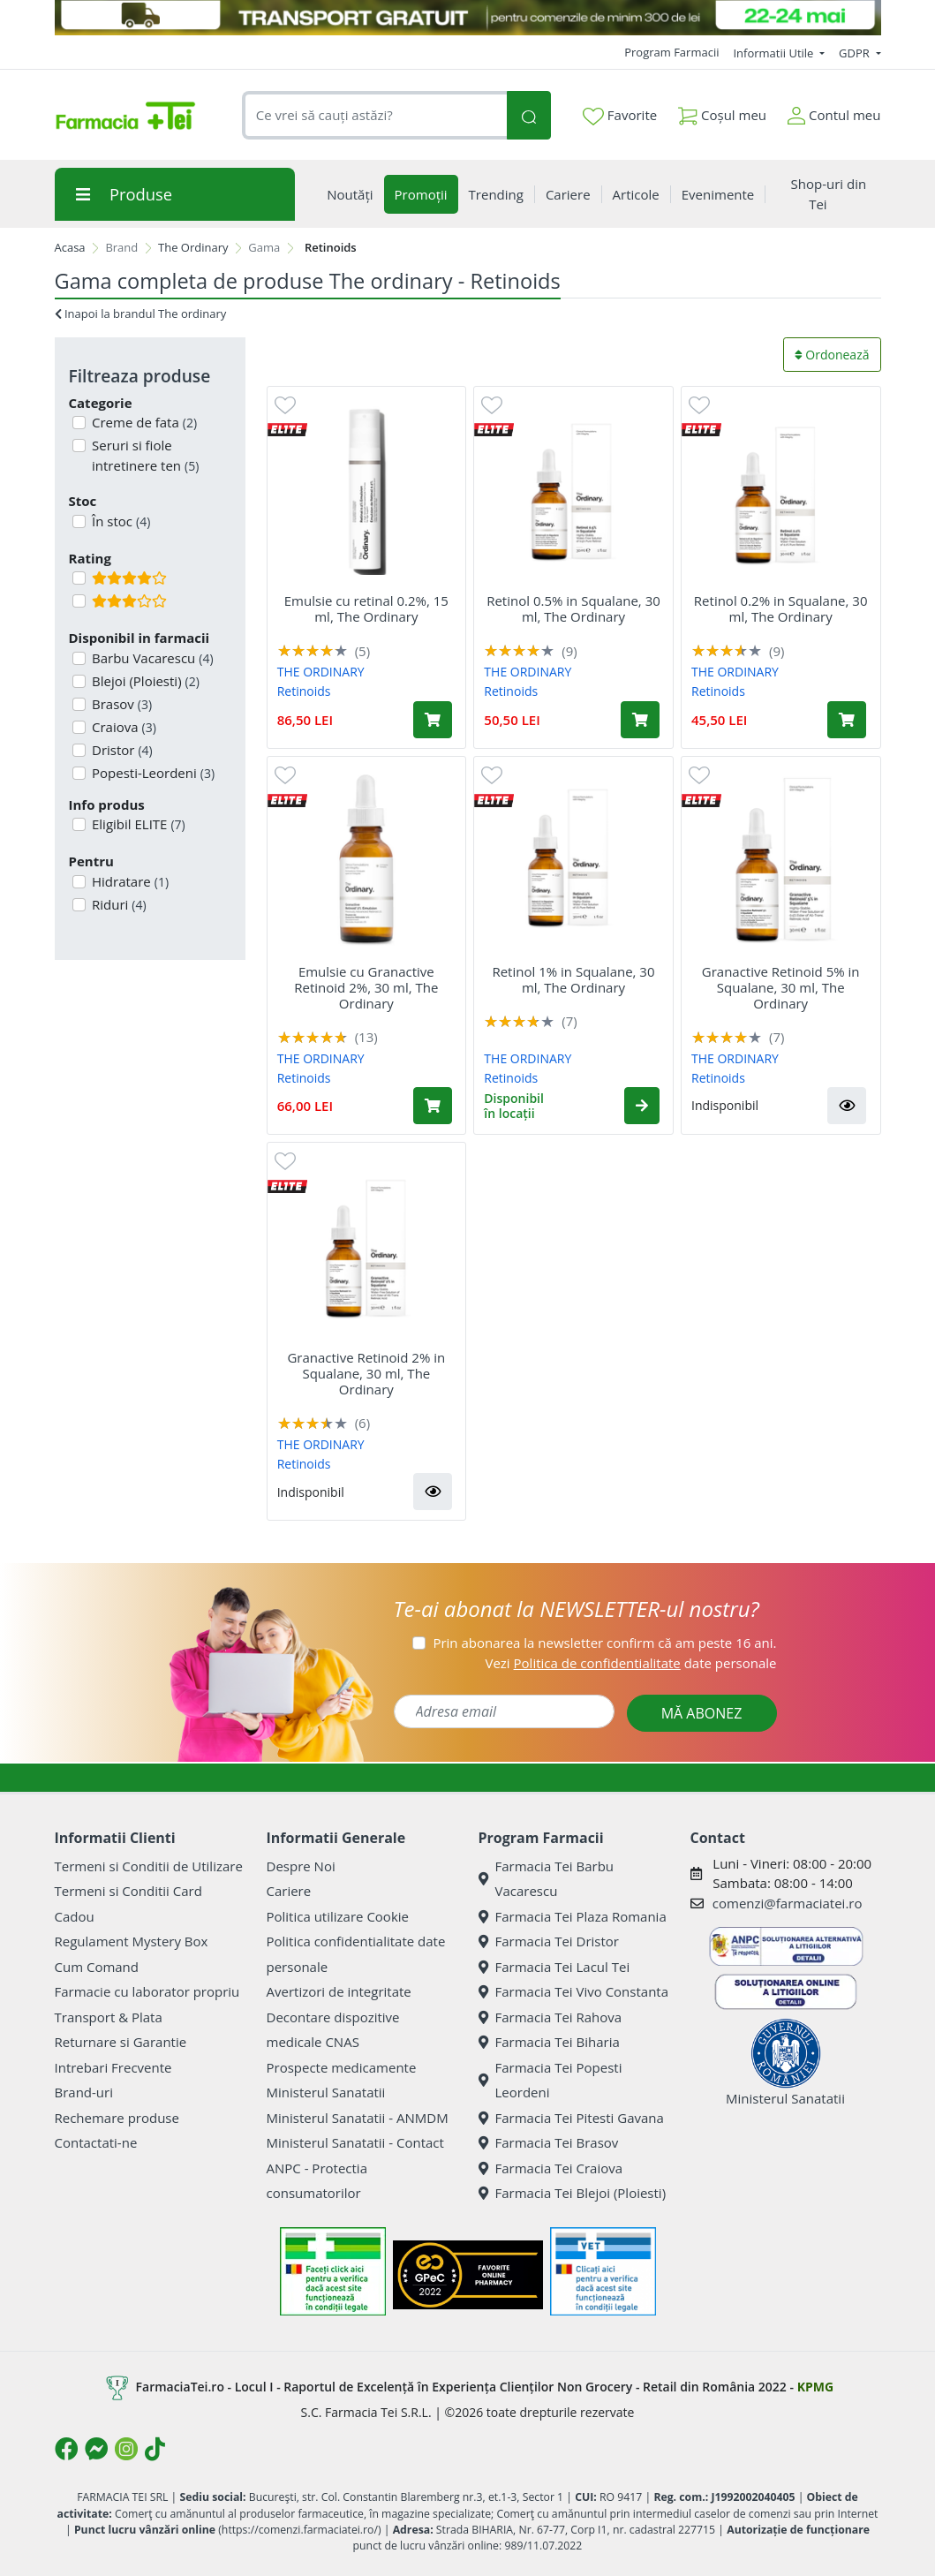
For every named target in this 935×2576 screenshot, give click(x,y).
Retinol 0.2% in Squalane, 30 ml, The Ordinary (781, 608)
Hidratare (128, 881)
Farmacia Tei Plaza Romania (573, 1916)
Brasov (120, 704)
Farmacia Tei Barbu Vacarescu (547, 1878)
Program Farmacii (671, 52)
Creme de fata (142, 422)
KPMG (815, 2386)
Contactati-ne (96, 2142)
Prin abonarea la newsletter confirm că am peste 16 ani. (604, 1642)
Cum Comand (97, 1966)
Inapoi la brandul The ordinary (141, 313)
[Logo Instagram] (126, 2448)
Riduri (117, 904)
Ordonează (832, 354)
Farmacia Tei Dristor (549, 1941)
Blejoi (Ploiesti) (144, 681)
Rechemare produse (117, 2118)
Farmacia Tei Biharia (549, 2042)
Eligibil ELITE (136, 824)
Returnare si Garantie (121, 2042)
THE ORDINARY (321, 671)
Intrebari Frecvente (113, 2067)
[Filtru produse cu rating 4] (79, 578)
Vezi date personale (630, 1663)
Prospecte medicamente (342, 2067)
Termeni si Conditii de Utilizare (149, 1866)
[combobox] (375, 115)
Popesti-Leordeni (151, 773)
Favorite (620, 115)
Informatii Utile (774, 53)
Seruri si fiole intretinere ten (143, 455)
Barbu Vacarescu (151, 658)
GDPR (855, 53)
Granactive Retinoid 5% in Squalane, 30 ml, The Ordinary (781, 987)
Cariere (289, 1891)
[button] (642, 1105)
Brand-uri (84, 2092)
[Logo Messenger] (96, 2448)
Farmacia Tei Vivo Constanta (574, 1991)
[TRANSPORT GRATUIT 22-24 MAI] (468, 17)
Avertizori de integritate (339, 1991)
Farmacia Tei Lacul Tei (554, 1966)
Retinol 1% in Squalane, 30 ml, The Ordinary (573, 979)
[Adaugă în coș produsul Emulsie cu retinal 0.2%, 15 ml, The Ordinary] (432, 719)
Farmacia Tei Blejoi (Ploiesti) (573, 2193)
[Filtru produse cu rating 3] (79, 601)
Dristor (120, 750)
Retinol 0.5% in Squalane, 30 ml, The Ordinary (573, 608)
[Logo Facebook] (66, 2448)
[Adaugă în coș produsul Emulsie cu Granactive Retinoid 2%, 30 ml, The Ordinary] (432, 1105)
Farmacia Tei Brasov (549, 2142)
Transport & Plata (108, 2017)
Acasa (70, 247)
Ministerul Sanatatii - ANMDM (358, 2118)
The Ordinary (193, 247)
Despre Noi (301, 1866)
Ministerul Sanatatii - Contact (355, 2142)
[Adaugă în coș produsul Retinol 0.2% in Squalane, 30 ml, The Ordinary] (846, 719)
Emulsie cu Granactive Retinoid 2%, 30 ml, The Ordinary (366, 987)
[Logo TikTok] (155, 2448)
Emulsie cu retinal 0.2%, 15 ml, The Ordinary (366, 608)
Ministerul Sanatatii (326, 2092)
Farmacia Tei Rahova (550, 2017)
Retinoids (304, 691)
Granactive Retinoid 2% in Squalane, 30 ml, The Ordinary (366, 1373)
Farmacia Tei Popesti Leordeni (550, 2080)
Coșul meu (722, 111)
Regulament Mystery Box (131, 1941)
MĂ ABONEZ (702, 1713)
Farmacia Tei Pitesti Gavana (571, 2118)
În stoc (119, 521)
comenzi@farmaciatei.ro (788, 1903)
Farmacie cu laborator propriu (147, 1991)
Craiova (122, 727)
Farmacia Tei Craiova (551, 2168)
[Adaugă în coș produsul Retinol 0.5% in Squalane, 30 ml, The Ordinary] (640, 719)
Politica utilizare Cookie (338, 1916)
